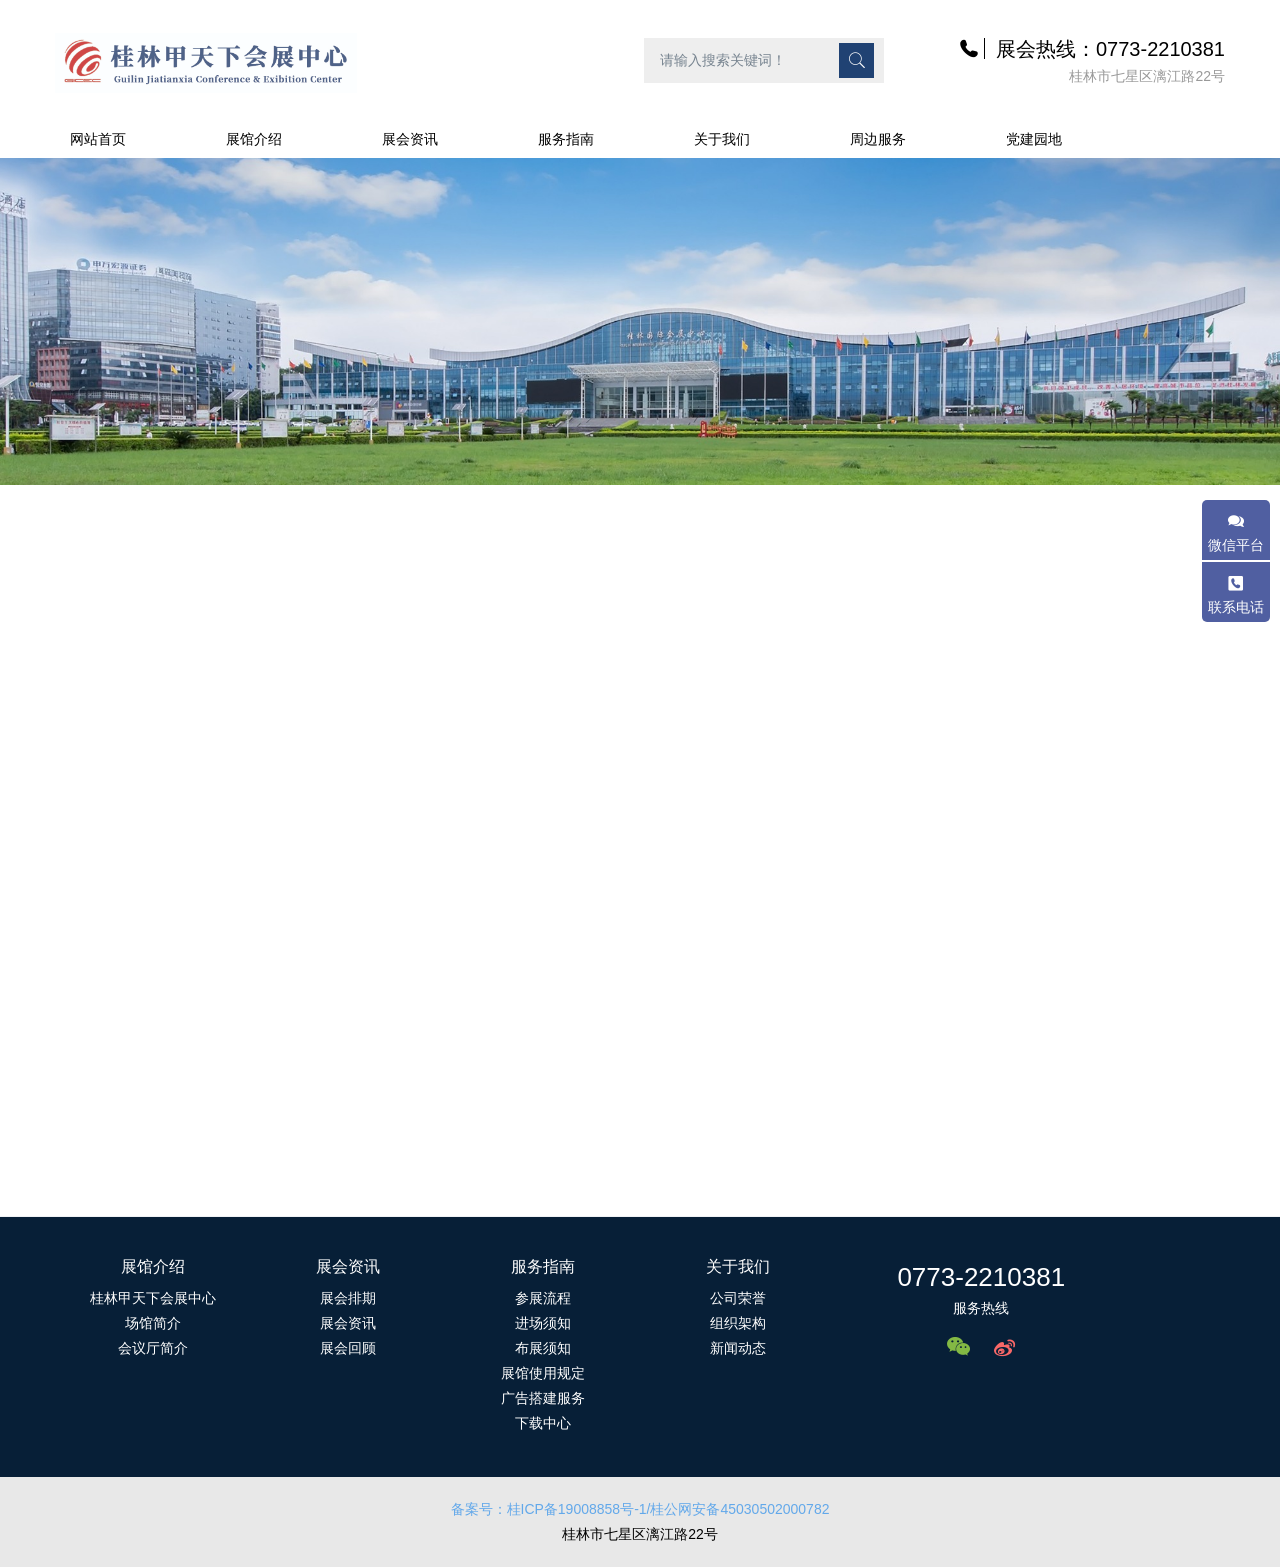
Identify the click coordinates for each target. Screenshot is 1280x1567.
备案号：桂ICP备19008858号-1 (549, 1509)
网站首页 (98, 139)
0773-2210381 (981, 1277)
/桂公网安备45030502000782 (738, 1509)
